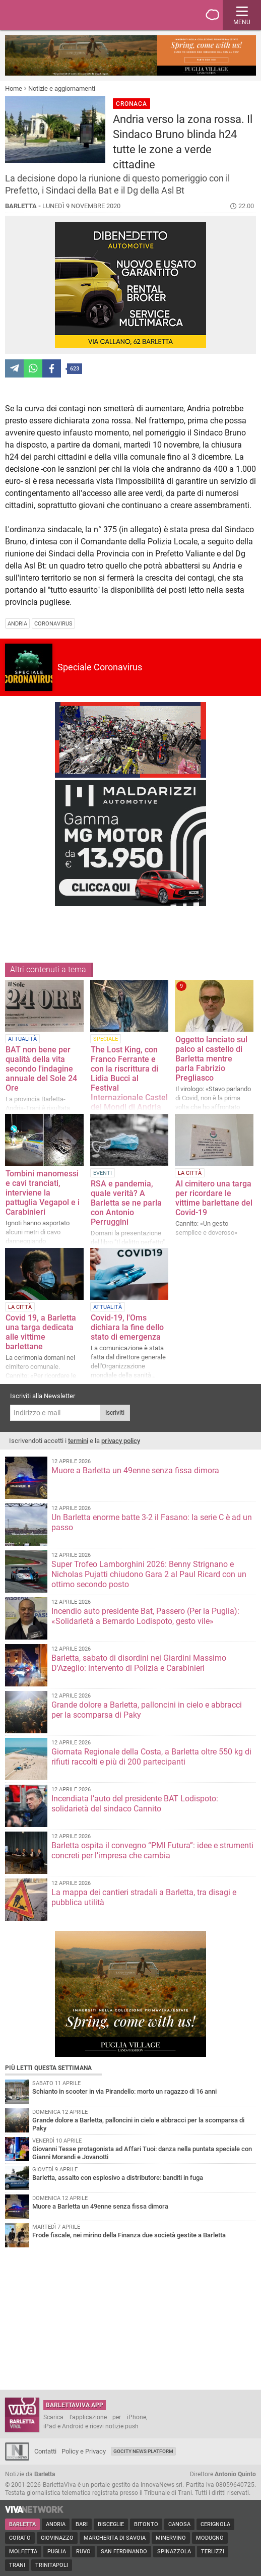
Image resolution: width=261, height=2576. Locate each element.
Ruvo (83, 2551)
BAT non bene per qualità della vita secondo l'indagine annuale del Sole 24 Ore (41, 1069)
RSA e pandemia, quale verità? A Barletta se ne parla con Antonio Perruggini (126, 1203)
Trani (17, 2565)
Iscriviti (114, 1412)
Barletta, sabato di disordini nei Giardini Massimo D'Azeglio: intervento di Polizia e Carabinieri (138, 1663)
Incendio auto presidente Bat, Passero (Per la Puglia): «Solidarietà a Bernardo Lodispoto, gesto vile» (145, 1616)
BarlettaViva (56, 15)
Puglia (56, 2551)
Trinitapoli (51, 2565)
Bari (82, 2524)
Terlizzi (212, 2551)
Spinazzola (174, 2551)
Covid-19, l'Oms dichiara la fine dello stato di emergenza (127, 1327)
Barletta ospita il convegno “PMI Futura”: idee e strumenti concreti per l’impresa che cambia (152, 1850)
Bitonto (146, 2524)
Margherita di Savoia (115, 2538)
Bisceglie (111, 2524)
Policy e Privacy (83, 2451)
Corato (20, 2538)
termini (78, 1440)
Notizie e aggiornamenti (61, 88)
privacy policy (120, 1440)
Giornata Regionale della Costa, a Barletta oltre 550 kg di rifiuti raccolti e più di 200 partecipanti (151, 1757)
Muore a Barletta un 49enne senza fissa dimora (135, 1470)
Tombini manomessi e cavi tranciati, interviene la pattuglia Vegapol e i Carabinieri (43, 1193)
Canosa (179, 2524)
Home (13, 88)
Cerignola (215, 2524)
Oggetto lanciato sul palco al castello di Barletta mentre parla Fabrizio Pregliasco (211, 1059)
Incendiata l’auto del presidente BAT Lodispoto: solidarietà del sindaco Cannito (134, 1803)
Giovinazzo (57, 2538)
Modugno (210, 2538)
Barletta (22, 2524)
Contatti (45, 2451)
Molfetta (23, 2551)
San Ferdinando (124, 2551)
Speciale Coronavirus (99, 667)
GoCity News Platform (143, 2451)
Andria (56, 2524)
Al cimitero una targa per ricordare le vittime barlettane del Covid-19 (213, 1198)
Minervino (171, 2538)
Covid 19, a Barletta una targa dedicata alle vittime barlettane (41, 1332)
